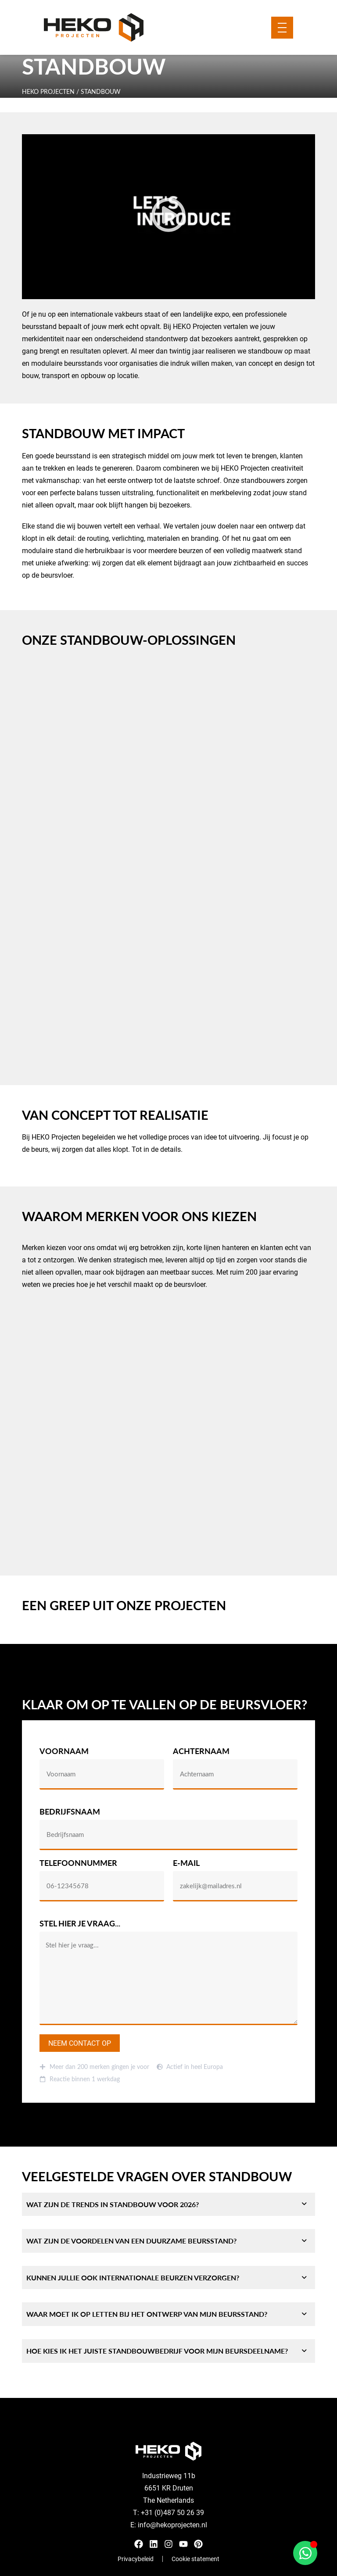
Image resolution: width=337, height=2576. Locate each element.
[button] (168, 216)
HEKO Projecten (48, 91)
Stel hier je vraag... (79, 1924)
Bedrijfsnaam (69, 1812)
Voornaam (64, 1751)
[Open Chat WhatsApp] (305, 2553)
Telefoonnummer (78, 1863)
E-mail (186, 1863)
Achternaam (201, 1751)
